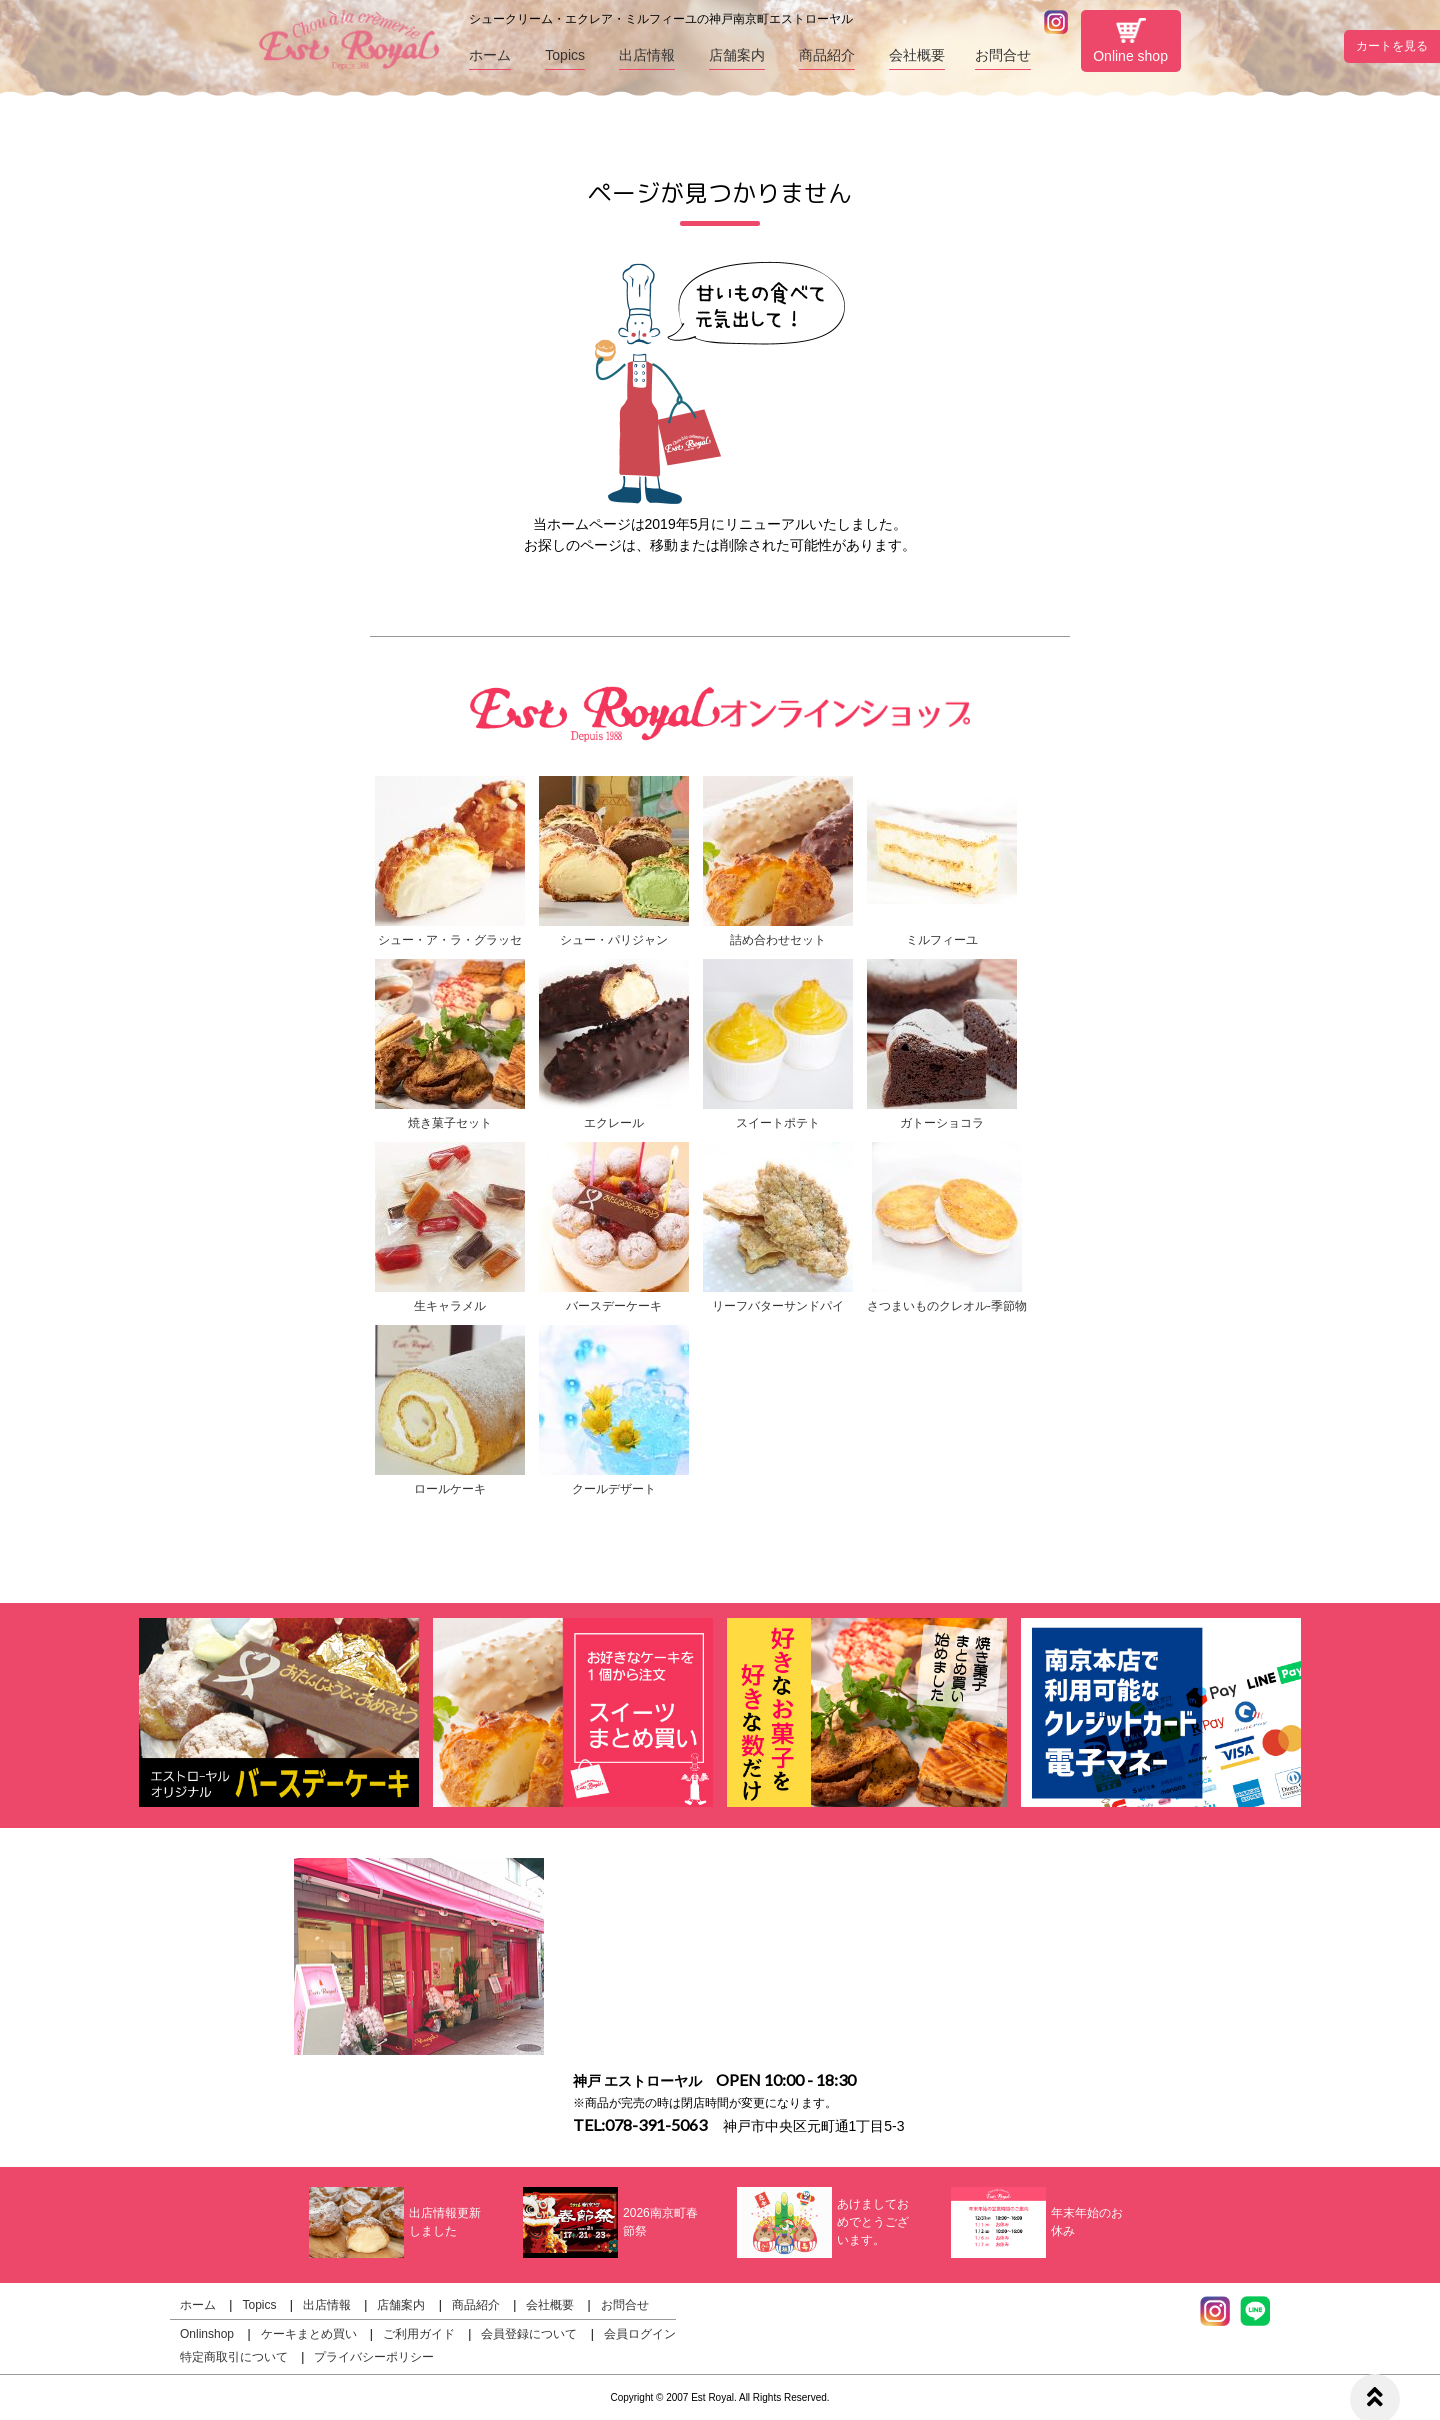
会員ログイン (640, 2334)
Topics (565, 55)
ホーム (490, 55)
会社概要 (917, 55)
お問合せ (1003, 55)
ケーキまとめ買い (309, 2334)
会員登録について (529, 2334)
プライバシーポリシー (374, 2357)
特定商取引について (234, 2357)
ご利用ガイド (419, 2334)
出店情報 (647, 55)
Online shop (1130, 41)
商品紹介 (827, 55)
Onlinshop (207, 2334)
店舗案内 (737, 55)
